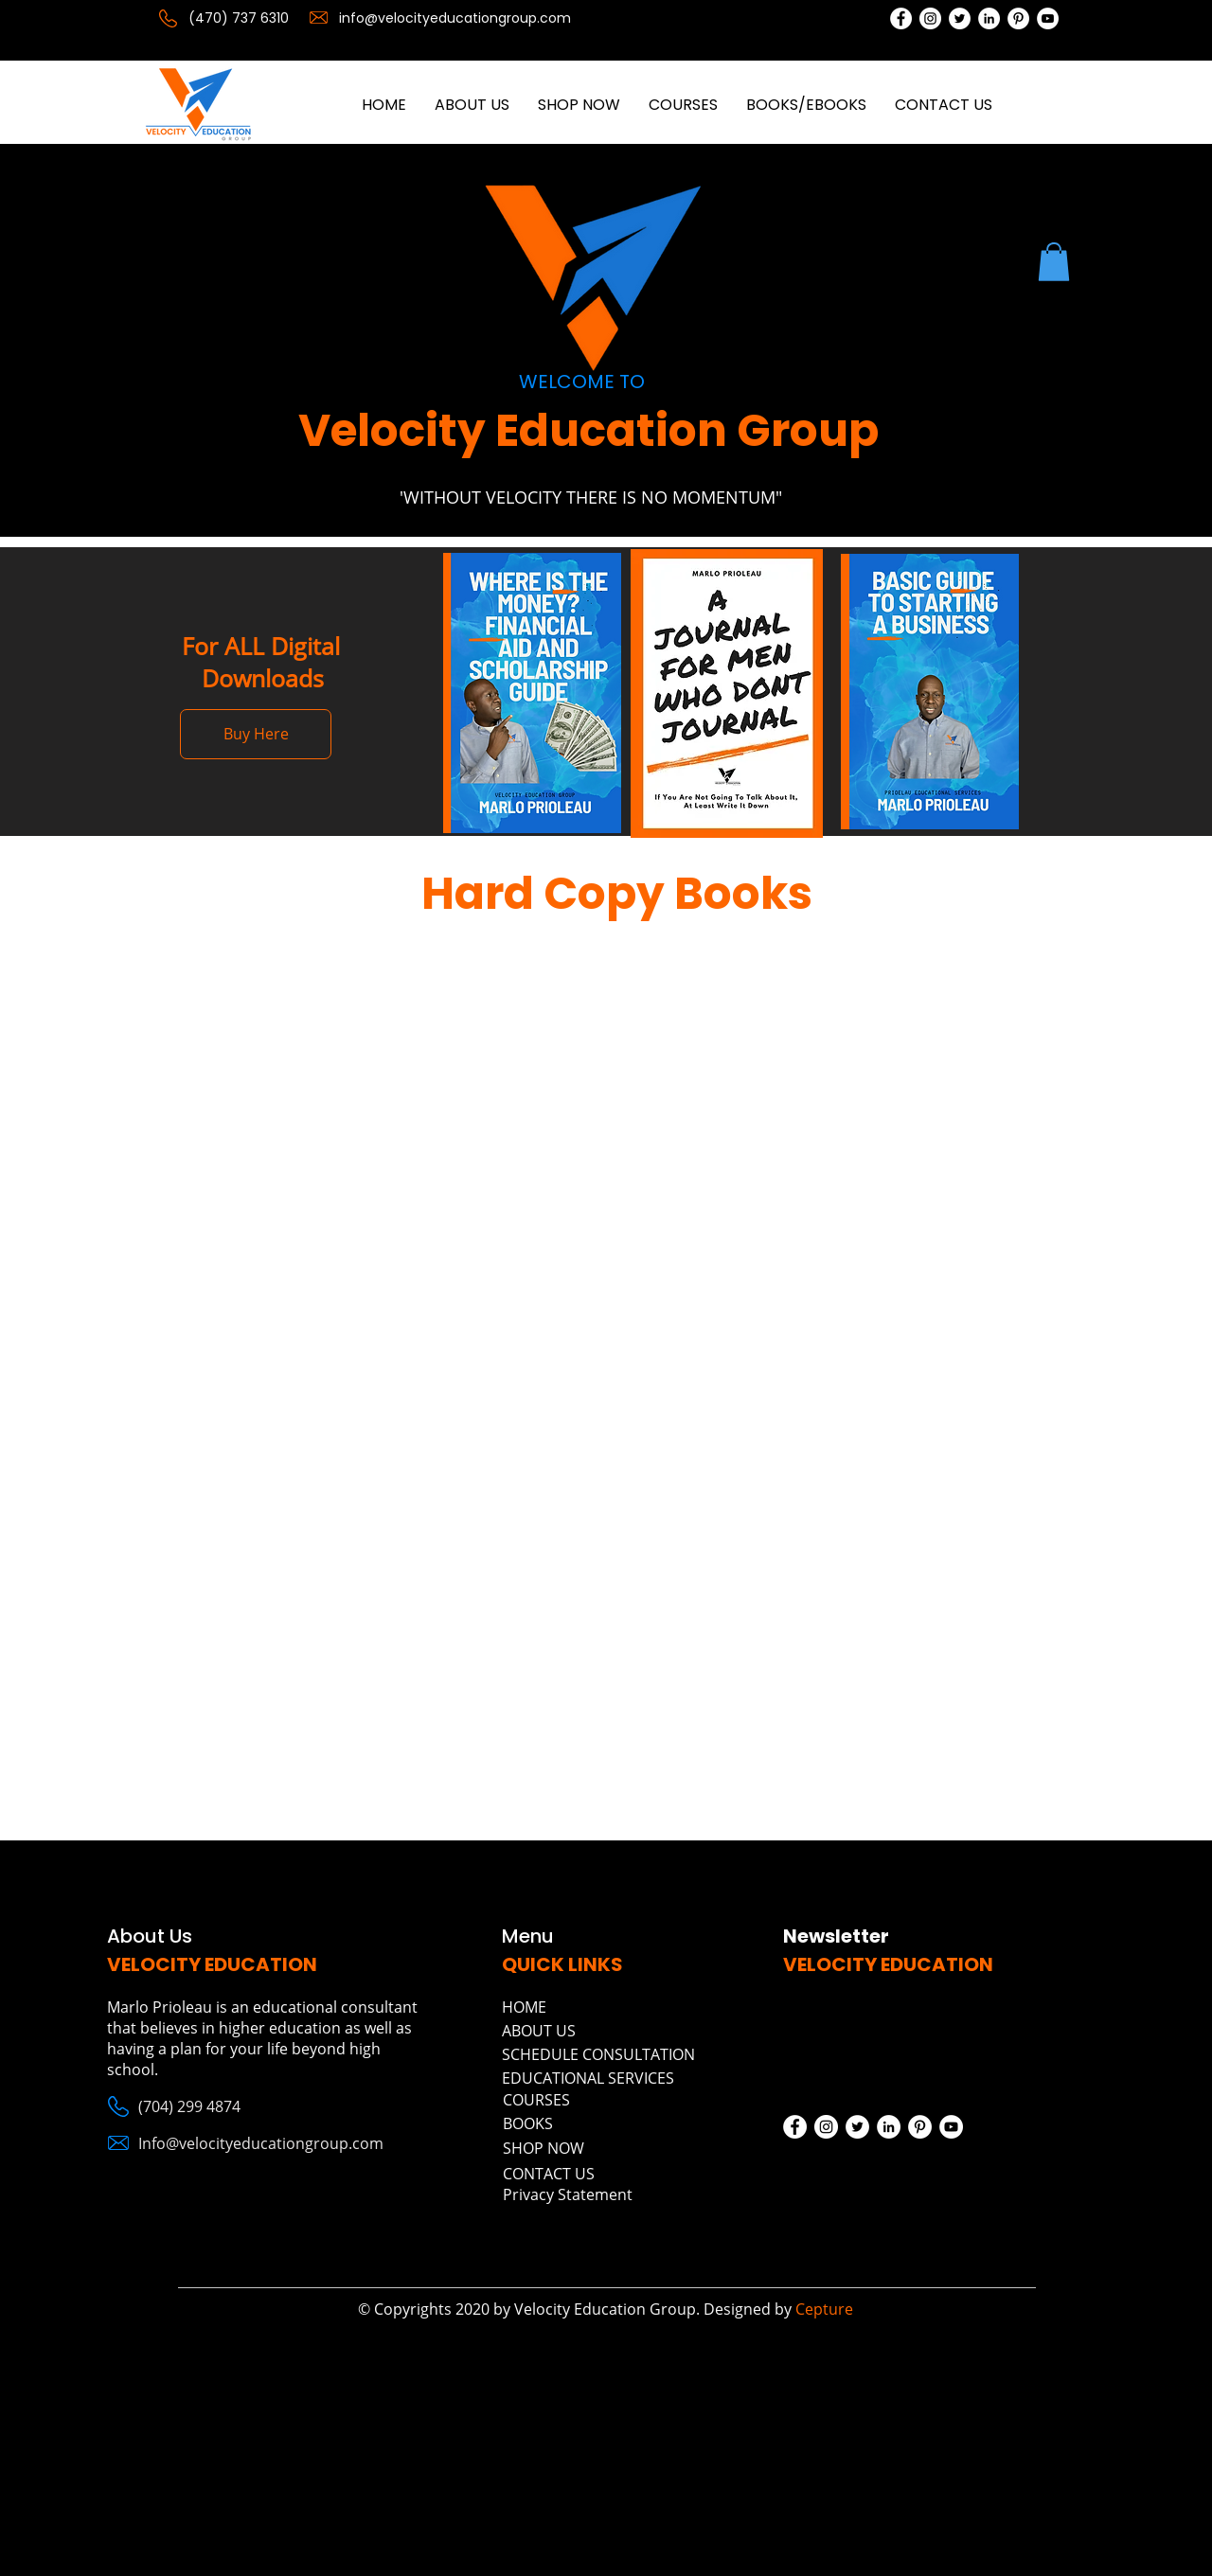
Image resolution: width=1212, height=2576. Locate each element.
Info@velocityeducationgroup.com (260, 2143)
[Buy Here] (255, 734)
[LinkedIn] (989, 18)
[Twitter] (960, 18)
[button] (1054, 261)
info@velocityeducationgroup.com (455, 18)
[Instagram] (930, 18)
